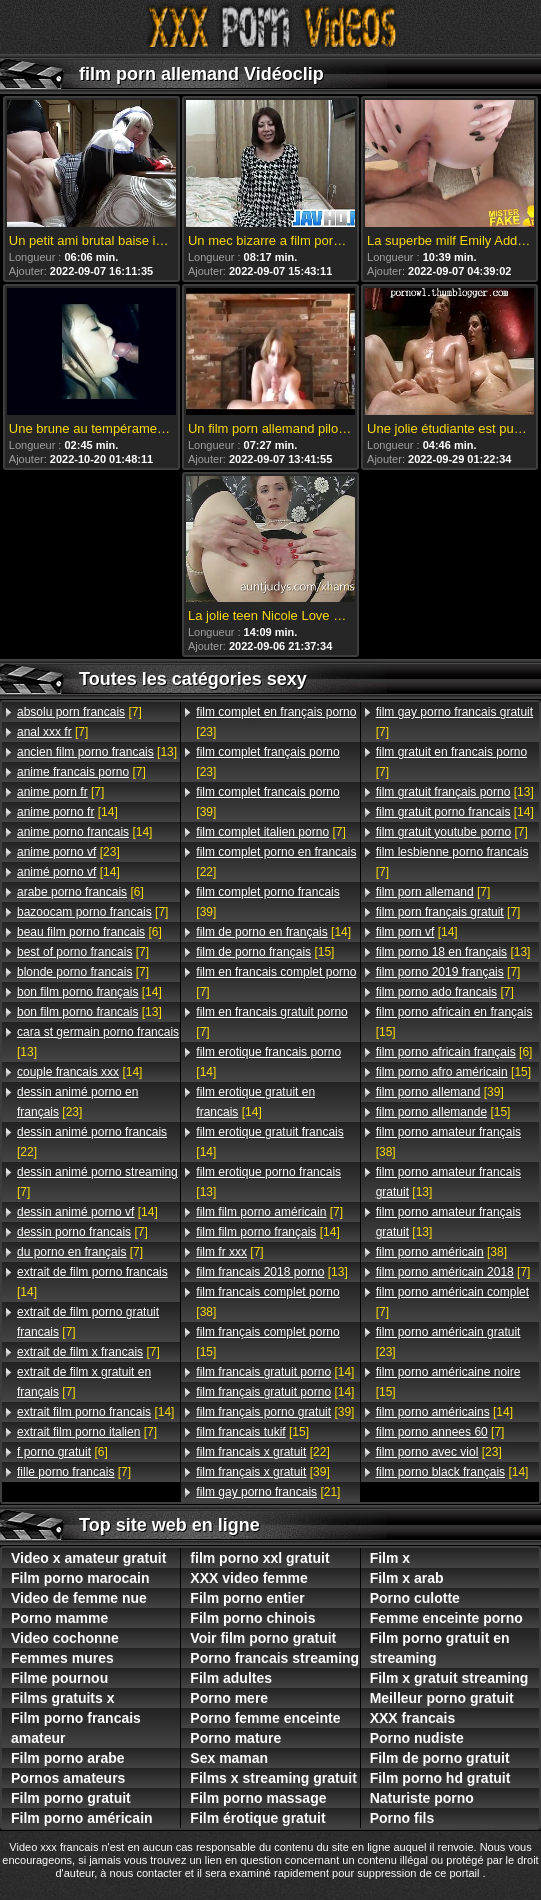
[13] (97, 752)
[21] (268, 1492)
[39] (267, 802)
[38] (267, 1302)
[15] (265, 952)
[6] (80, 892)
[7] (79, 712)
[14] (67, 812)
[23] (68, 852)
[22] (92, 1142)
